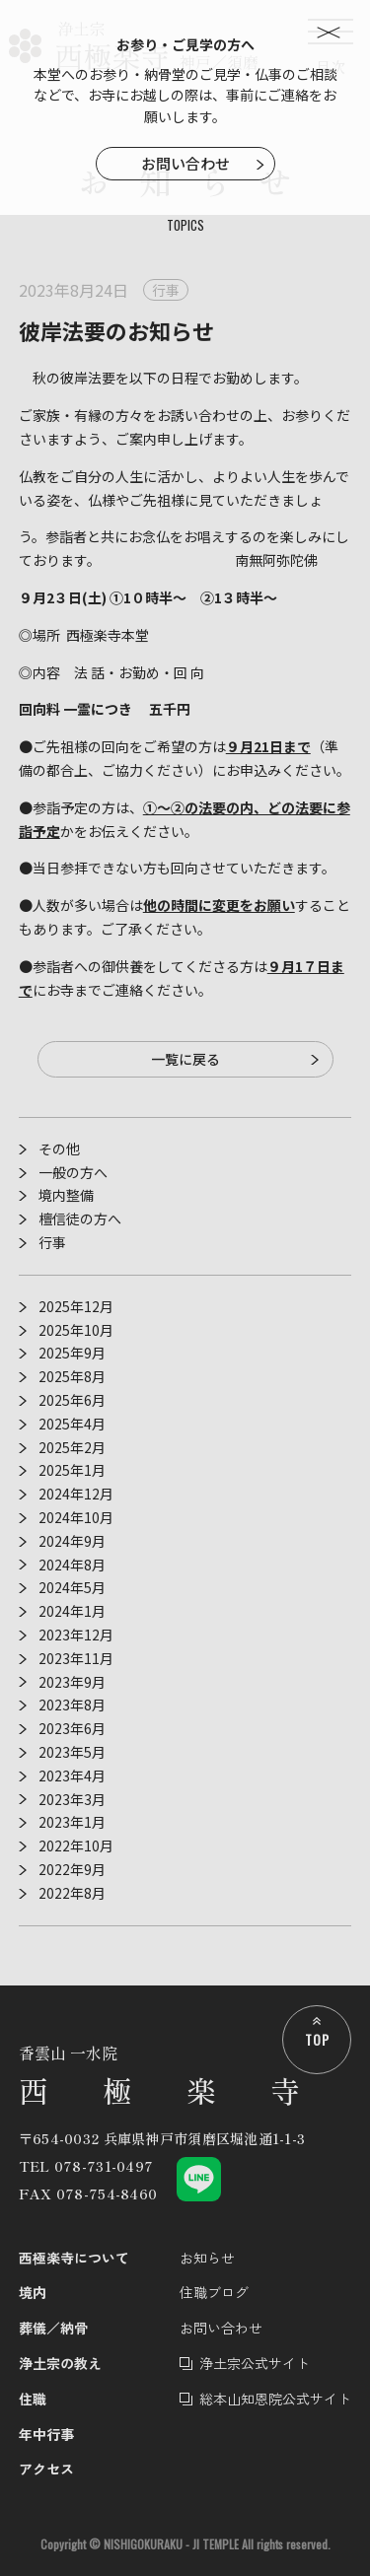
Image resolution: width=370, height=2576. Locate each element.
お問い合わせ (185, 163)
